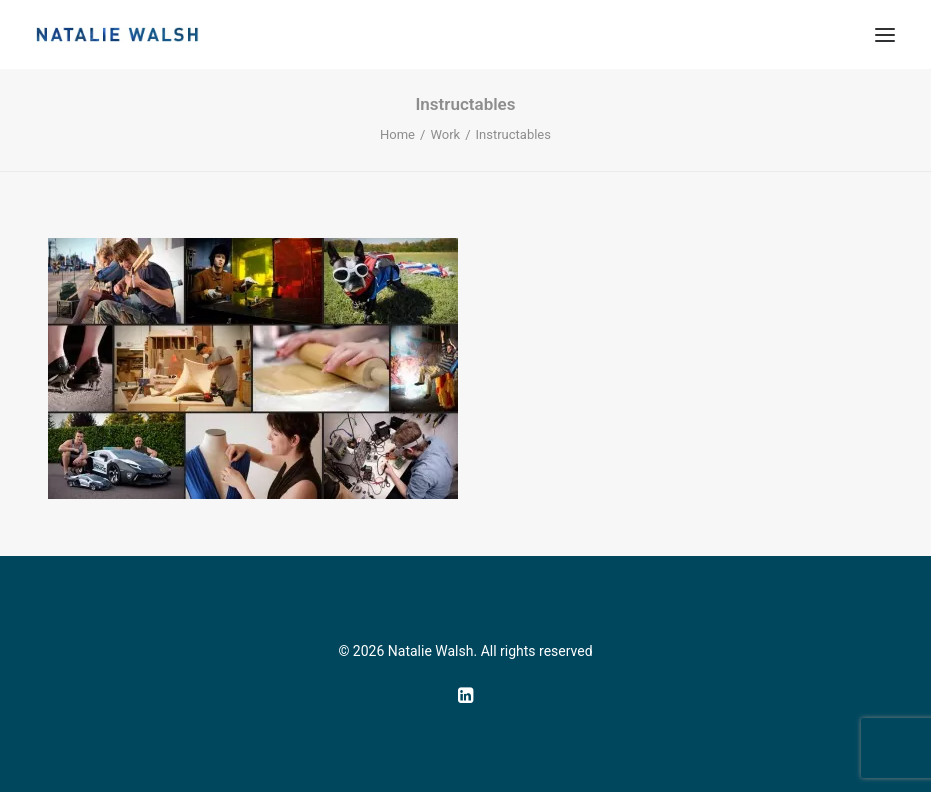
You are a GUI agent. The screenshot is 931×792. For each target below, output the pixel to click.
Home (397, 134)
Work (445, 134)
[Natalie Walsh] (117, 34)
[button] (885, 34)
